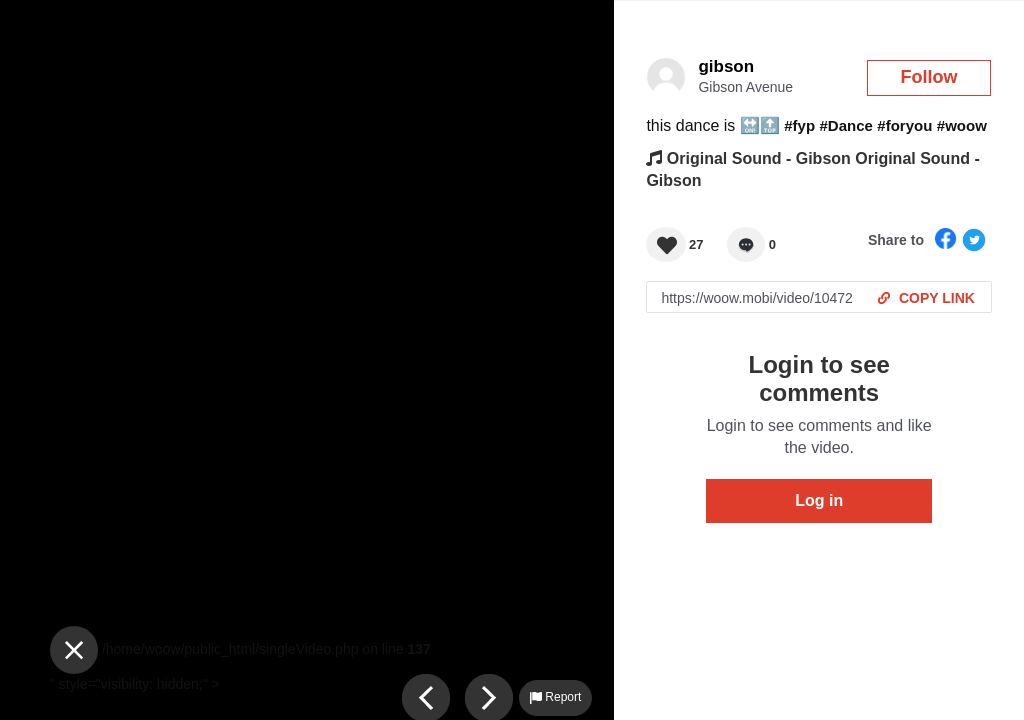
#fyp (799, 125)
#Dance (846, 125)
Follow (929, 77)
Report (555, 697)
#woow (962, 125)
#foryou (904, 125)
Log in (819, 500)
